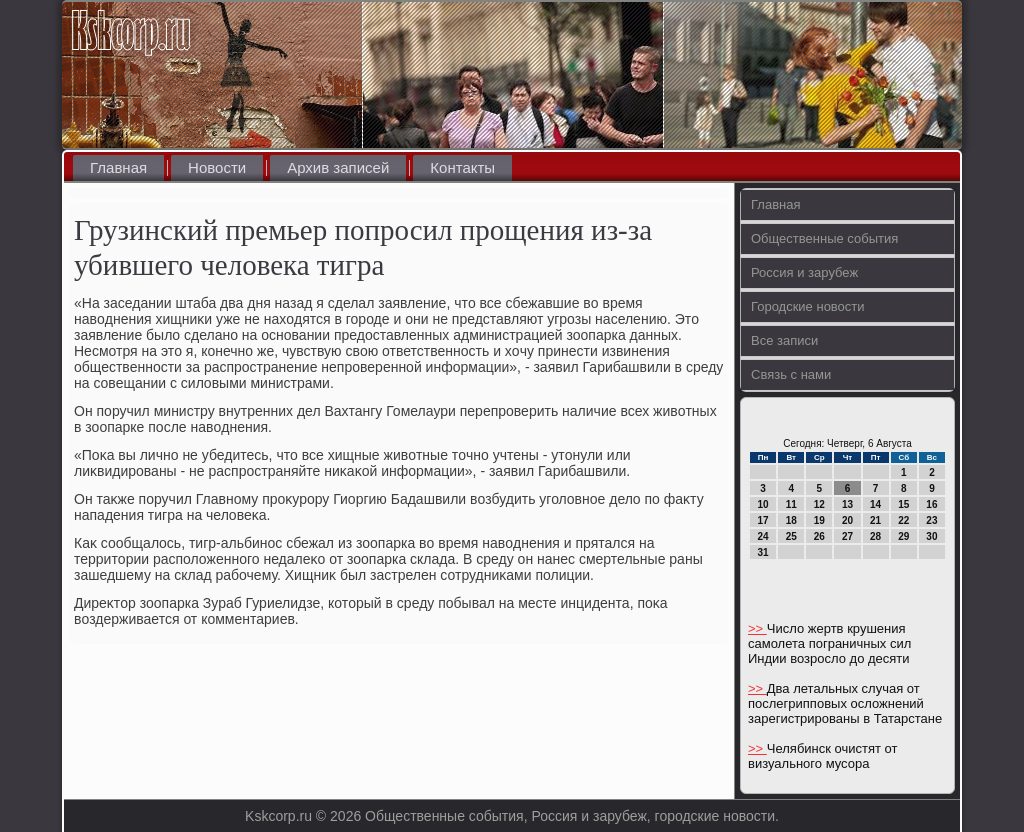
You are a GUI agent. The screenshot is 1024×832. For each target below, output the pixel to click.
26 (819, 536)
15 (903, 504)
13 (847, 504)
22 (903, 520)
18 (791, 520)
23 (931, 520)
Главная (118, 167)
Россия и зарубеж (804, 272)
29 (903, 536)
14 (875, 504)
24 (763, 536)
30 (931, 536)
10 (763, 504)
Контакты (462, 167)
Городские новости (808, 306)
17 (763, 520)
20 (847, 520)
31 (763, 552)
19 (819, 520)
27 (847, 536)
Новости (217, 167)
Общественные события (824, 238)
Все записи (784, 340)
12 (819, 504)
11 (791, 504)
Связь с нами (791, 374)
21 (875, 520)
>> (757, 628)
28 (875, 536)
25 (791, 536)
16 (931, 504)
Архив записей (338, 167)
